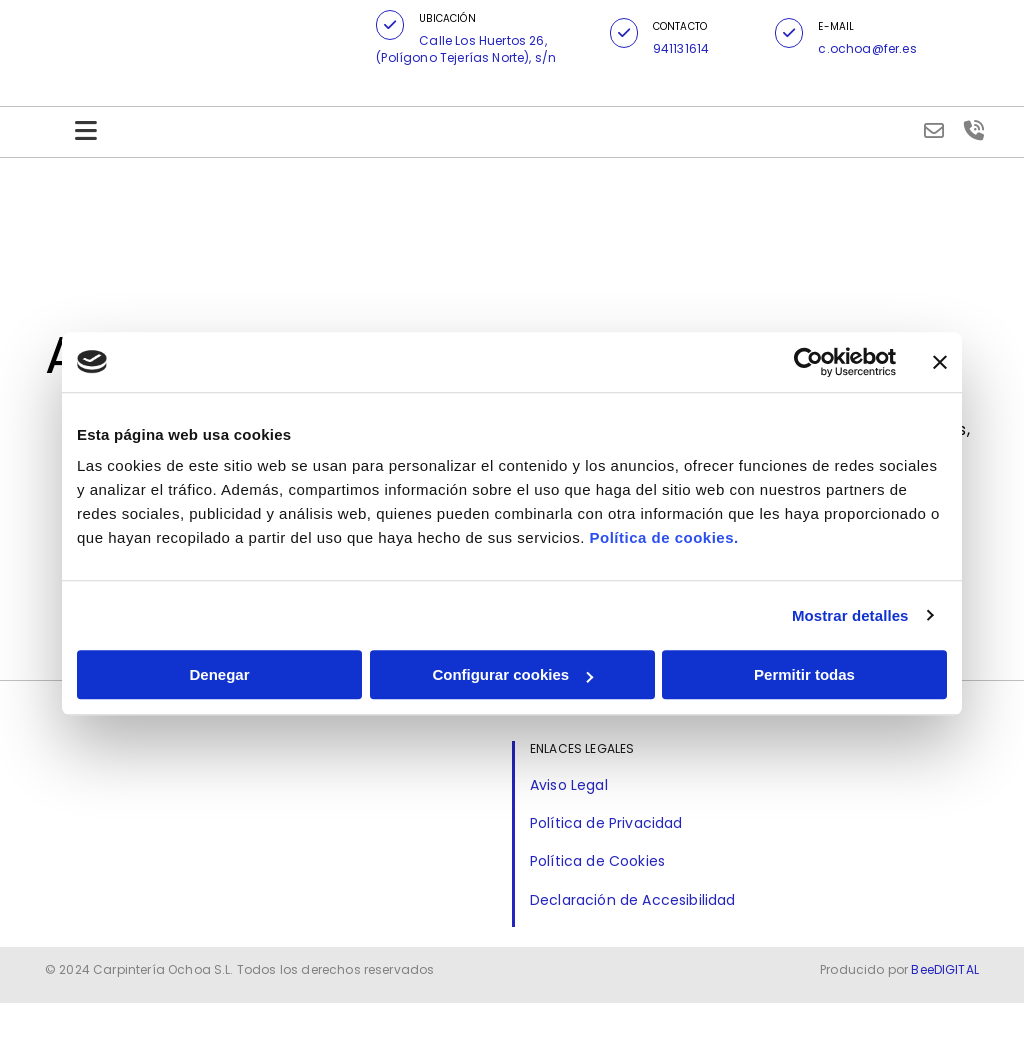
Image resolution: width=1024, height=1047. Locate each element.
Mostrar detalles (850, 615)
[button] (390, 25)
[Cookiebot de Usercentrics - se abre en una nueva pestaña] (808, 362)
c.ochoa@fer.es (867, 48)
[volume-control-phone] (974, 132)
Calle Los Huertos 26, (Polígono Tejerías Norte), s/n (466, 49)
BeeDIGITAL (945, 1013)
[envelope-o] (934, 132)
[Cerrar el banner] (940, 362)
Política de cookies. (663, 537)
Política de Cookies (597, 861)
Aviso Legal (569, 785)
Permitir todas (804, 674)
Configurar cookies (512, 674)
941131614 (681, 48)
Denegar (219, 674)
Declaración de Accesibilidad (632, 900)
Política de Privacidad (606, 823)
